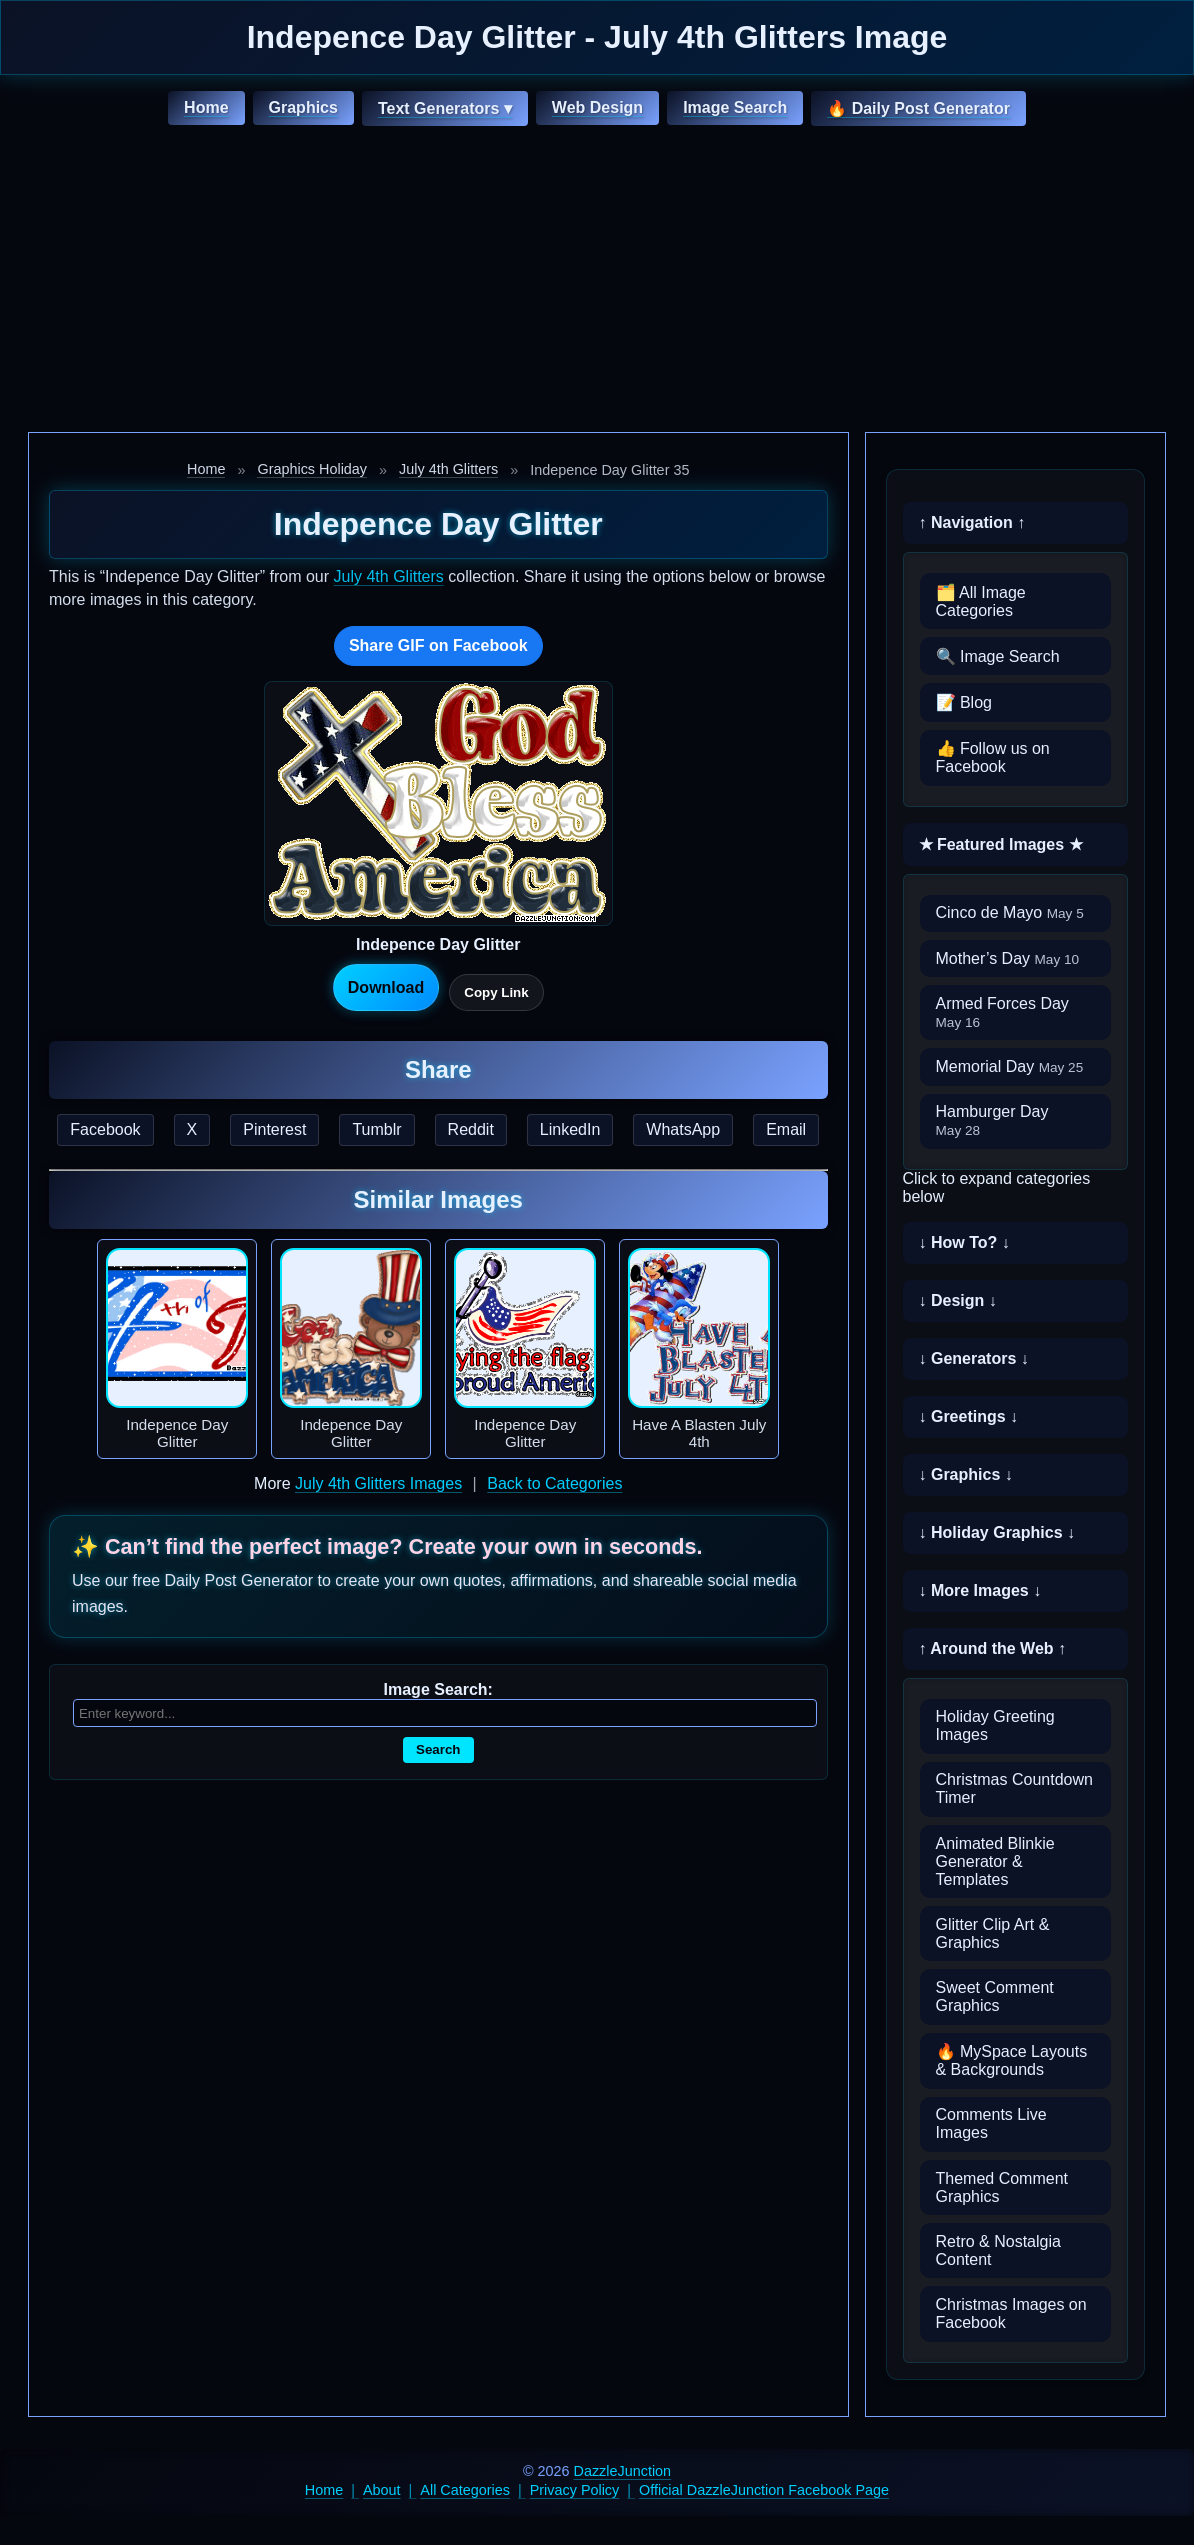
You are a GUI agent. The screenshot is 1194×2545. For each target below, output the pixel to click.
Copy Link (496, 992)
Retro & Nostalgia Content (998, 2250)
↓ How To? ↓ (964, 1242)
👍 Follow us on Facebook (993, 757)
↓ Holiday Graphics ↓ (997, 1532)
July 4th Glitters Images (378, 1483)
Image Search (735, 107)
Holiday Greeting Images (995, 1725)
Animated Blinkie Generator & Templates (995, 1861)
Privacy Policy (575, 2490)
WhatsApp (683, 1129)
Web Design (597, 107)
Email (786, 1129)
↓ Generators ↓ (974, 1358)
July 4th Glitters (448, 469)
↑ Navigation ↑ (972, 522)
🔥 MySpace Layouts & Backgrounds (1012, 2060)
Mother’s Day (1008, 958)
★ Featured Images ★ (1001, 844)
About (382, 2490)
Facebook (105, 1129)
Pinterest (274, 1129)
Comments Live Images (991, 2123)
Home (206, 107)
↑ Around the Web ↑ (993, 1648)
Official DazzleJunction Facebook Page (764, 2490)
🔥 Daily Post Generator (918, 108)
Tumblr (376, 1129)
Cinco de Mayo (1010, 912)
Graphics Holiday (312, 469)
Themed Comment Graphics (1002, 2187)
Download (386, 987)
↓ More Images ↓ (980, 1590)
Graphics (303, 107)
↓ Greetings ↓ (969, 1416)
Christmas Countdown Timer (1014, 1788)
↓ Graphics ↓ (966, 1474)
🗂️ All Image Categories (981, 601)
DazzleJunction (623, 2471)
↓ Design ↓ (958, 1300)
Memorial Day (1010, 1066)
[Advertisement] (597, 282)
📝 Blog (964, 702)
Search (438, 1749)
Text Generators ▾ (445, 108)
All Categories (465, 2490)
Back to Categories (554, 1483)
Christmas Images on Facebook (1011, 2313)
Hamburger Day (992, 1120)
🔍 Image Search (998, 656)
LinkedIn (570, 1129)
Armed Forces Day (1002, 1012)
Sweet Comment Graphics (995, 1996)
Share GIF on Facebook (438, 645)
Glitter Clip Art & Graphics (993, 1933)
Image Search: (438, 1689)
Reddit (471, 1129)
